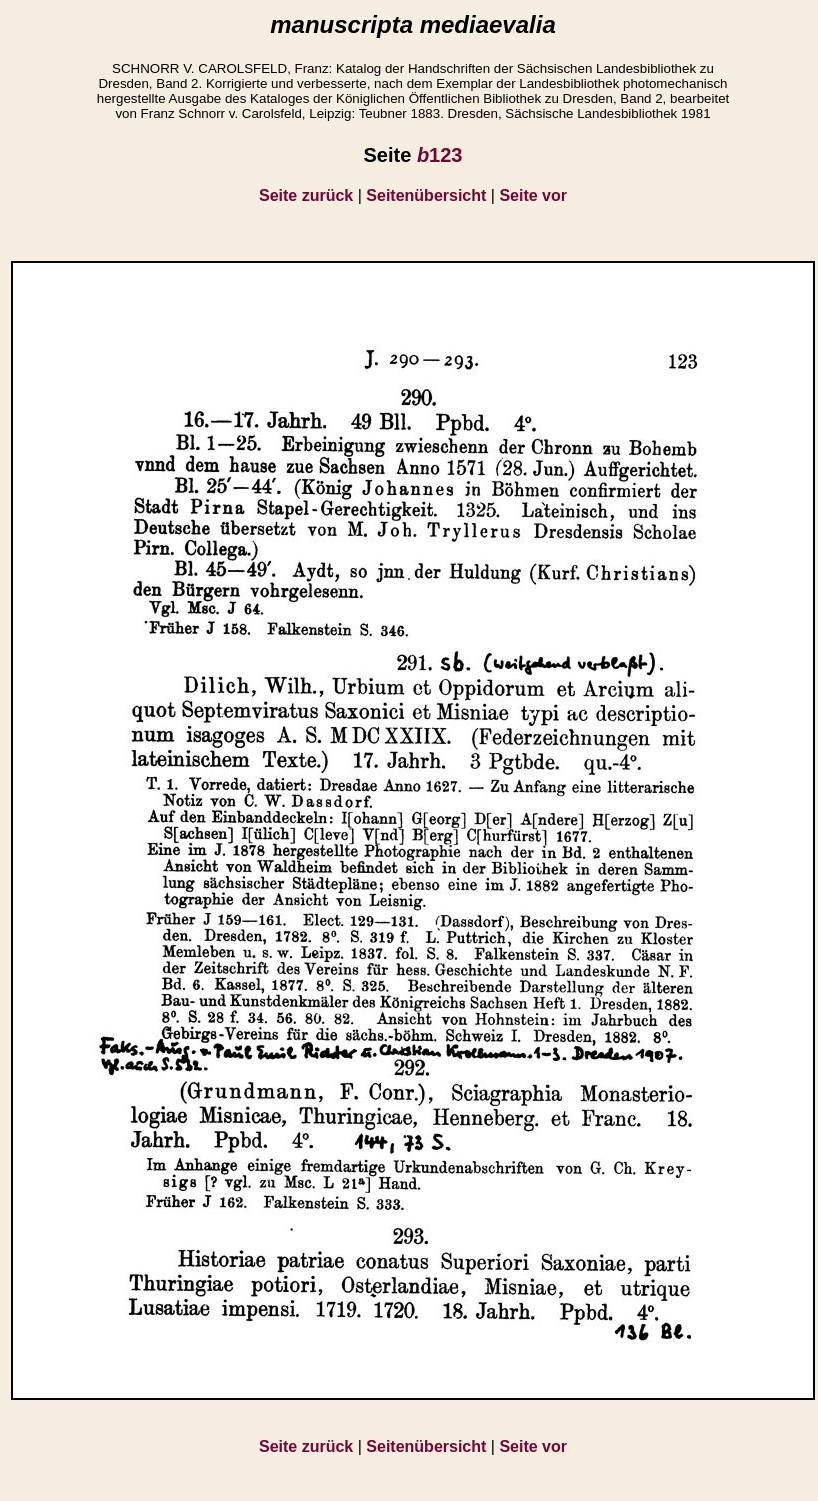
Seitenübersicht (426, 195)
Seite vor (533, 195)
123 (440, 155)
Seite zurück (306, 195)
